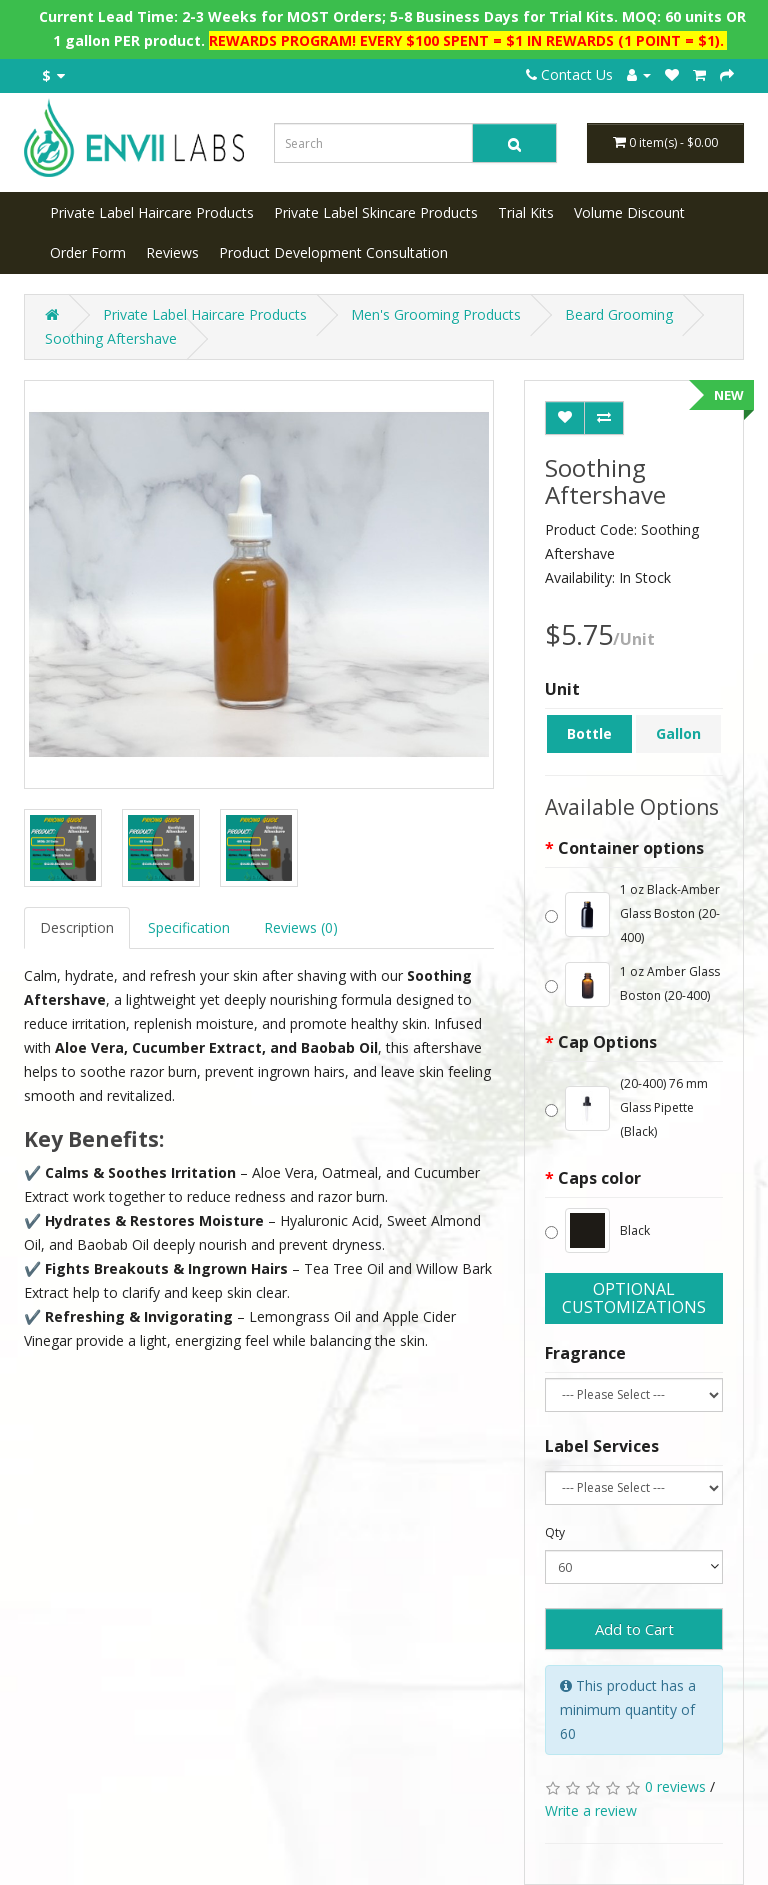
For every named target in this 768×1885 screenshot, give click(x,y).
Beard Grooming (619, 314)
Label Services (602, 1446)
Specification (189, 927)
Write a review (591, 1810)
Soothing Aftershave (111, 338)
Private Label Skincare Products (376, 212)
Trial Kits (526, 212)
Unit (562, 689)
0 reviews (675, 1786)
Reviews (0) (301, 927)
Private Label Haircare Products (152, 212)
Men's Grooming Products (436, 314)
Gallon (678, 733)
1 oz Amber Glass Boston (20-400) (632, 984)
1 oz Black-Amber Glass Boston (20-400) (632, 913)
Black (597, 1230)
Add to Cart (634, 1629)
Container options (631, 848)
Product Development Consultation (333, 252)
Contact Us (569, 74)
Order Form (88, 252)
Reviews (172, 252)
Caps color (599, 1178)
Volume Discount (629, 212)
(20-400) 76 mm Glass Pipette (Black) (626, 1107)
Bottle (589, 733)
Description (77, 927)
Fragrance (585, 1353)
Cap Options (607, 1042)
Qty (555, 1532)
